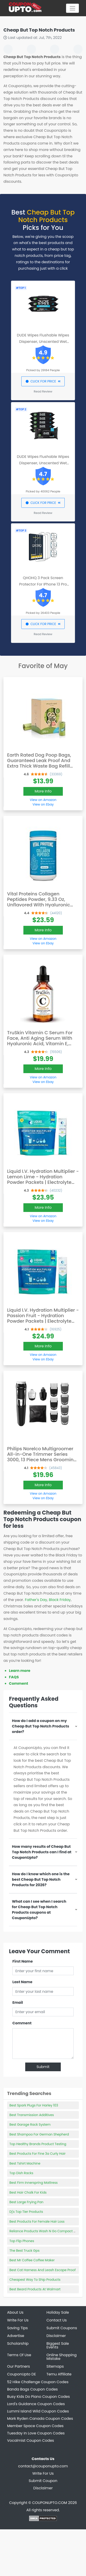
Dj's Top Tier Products (26, 2211)
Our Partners (18, 2366)
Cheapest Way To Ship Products (35, 2279)
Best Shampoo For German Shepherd (39, 2134)
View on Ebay (43, 804)
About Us (15, 2312)
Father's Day (36, 1599)
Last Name (22, 1982)
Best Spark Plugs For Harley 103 (33, 2105)
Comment (18, 1683)
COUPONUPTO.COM (49, 2502)
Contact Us (57, 2320)
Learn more (19, 1670)
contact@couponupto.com (43, 2466)
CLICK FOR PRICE (43, 381)
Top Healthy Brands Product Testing (37, 2144)
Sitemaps (55, 2366)
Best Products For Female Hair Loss (36, 2221)
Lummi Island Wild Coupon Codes (38, 2411)
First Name (22, 1961)
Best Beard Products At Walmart (35, 2289)
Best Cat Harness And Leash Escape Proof (42, 2270)
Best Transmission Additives (31, 2115)
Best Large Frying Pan (26, 2202)
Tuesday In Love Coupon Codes (36, 2433)
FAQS (14, 1677)
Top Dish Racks (21, 2173)
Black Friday (60, 1599)
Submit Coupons (62, 2328)
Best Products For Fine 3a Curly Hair (37, 2153)
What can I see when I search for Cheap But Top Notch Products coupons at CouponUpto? (39, 1910)
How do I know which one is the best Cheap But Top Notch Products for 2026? (40, 1879)
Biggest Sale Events (58, 2345)
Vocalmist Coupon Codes (30, 2440)
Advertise (15, 2335)
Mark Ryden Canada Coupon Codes (40, 2418)
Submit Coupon (43, 2480)
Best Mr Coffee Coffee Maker (32, 2260)
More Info (43, 791)
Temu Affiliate (59, 2374)
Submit (43, 2066)
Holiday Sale (58, 2312)
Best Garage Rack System (29, 2124)
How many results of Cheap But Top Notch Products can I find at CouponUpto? (41, 1852)
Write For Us (17, 2320)
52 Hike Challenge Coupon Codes (38, 2382)
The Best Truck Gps (24, 2250)
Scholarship (18, 2343)
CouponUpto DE (21, 2374)
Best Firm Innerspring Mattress (33, 2182)
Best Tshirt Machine (24, 2163)
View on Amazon (43, 800)
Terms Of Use (19, 2355)
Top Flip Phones (21, 2241)
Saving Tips (17, 2328)
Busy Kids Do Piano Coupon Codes (38, 2396)
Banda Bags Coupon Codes (32, 2389)
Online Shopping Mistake (62, 2356)
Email (17, 2002)
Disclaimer (56, 2335)
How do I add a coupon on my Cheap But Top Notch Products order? (40, 1726)
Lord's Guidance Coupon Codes (36, 2404)
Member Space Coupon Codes (35, 2425)
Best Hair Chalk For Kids (28, 2192)
